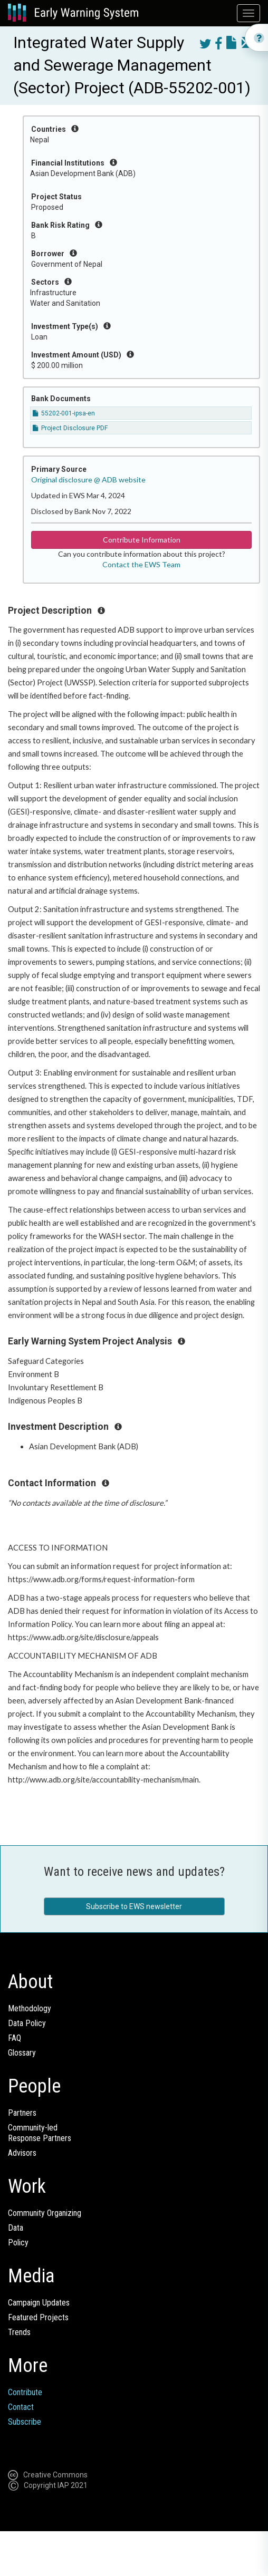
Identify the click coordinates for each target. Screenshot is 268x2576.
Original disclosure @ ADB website (88, 479)
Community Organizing (44, 2213)
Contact (21, 2407)
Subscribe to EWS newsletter (134, 1906)
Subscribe (24, 2422)
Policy (18, 2243)
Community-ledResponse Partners (39, 2133)
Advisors (22, 2153)
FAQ (14, 2038)
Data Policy (27, 2023)
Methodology (29, 2008)
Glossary (22, 2053)
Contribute (25, 2392)
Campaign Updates (39, 2303)
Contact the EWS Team (141, 564)
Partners (22, 2113)
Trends (19, 2332)
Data (15, 2228)
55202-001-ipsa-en (64, 413)
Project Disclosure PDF (70, 428)
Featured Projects (38, 2317)
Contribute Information (141, 539)
